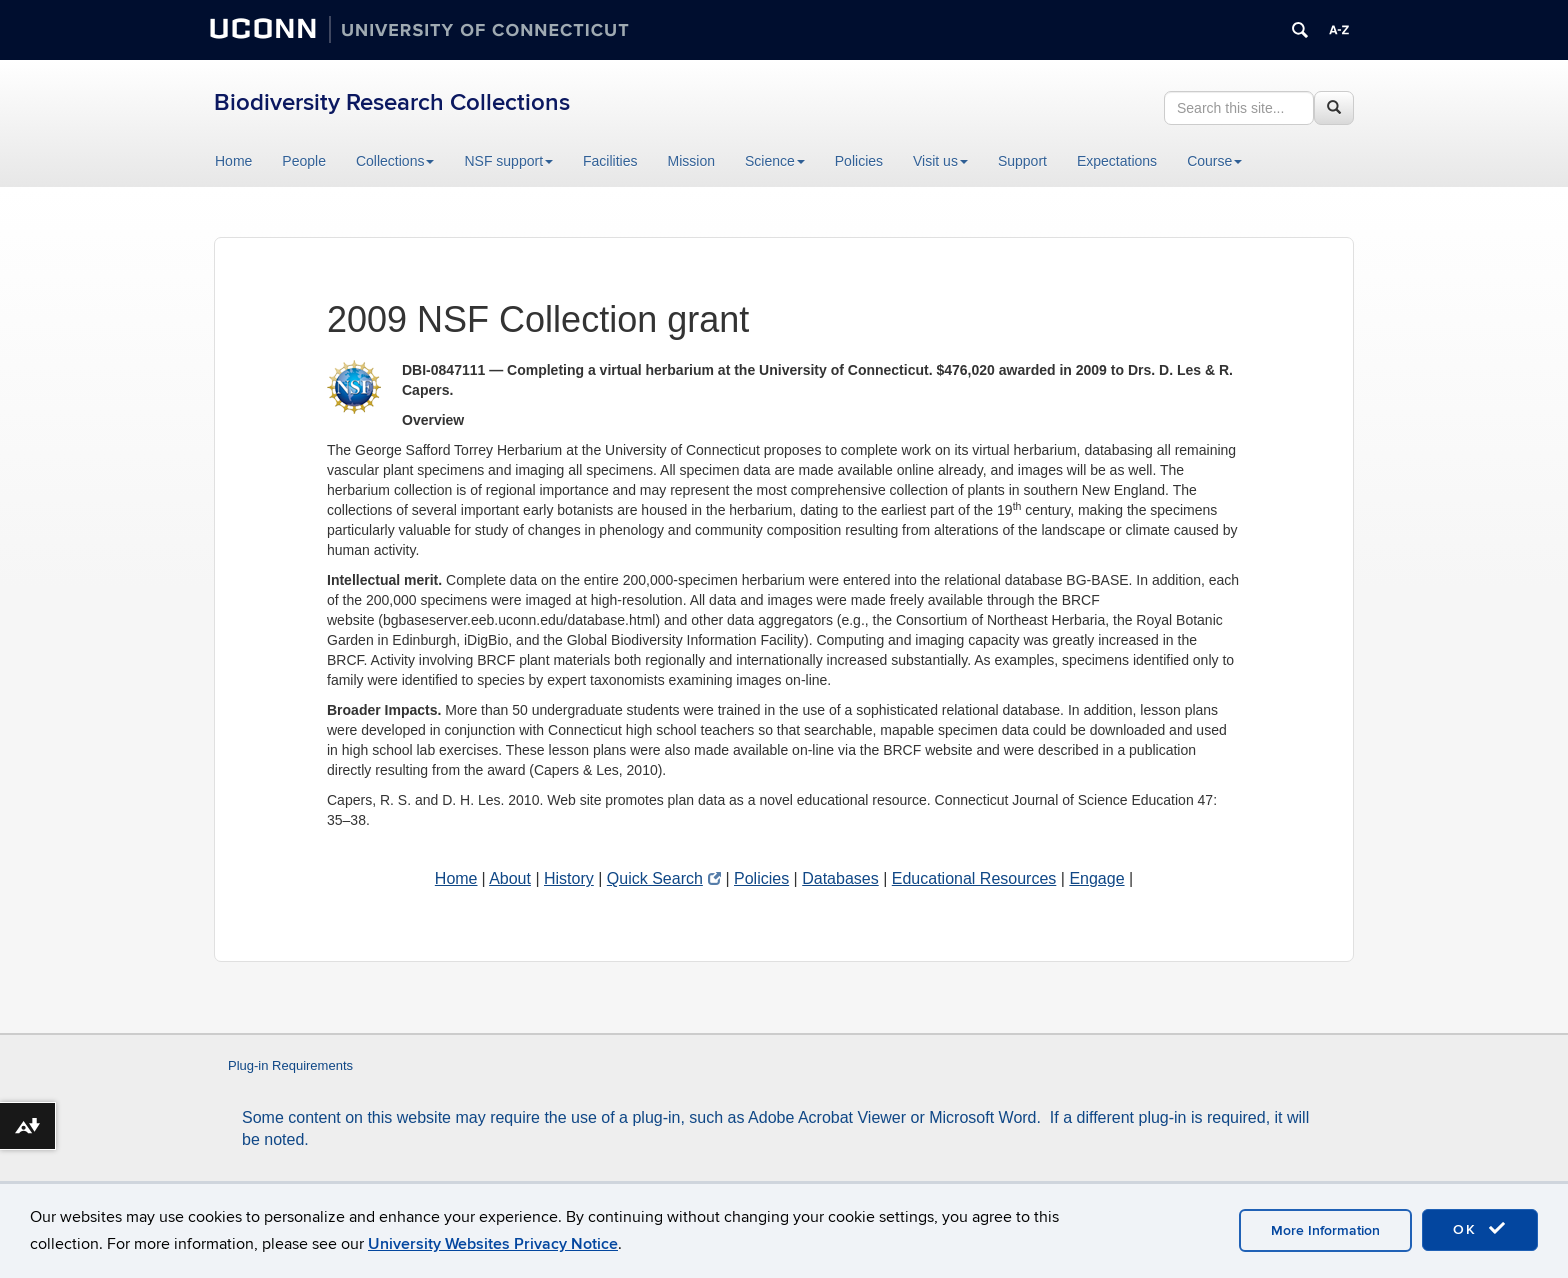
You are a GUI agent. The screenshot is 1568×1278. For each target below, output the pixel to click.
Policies (859, 161)
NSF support (508, 161)
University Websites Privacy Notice (493, 1244)
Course (1214, 161)
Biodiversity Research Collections (392, 102)
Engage (1096, 878)
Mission (691, 161)
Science (775, 161)
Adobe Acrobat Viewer (827, 1117)
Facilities (610, 161)
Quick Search (664, 878)
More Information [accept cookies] (1325, 1230)
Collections (395, 161)
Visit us (940, 161)
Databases (840, 878)
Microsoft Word (982, 1117)
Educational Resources (974, 878)
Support (1022, 161)
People (304, 161)
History (569, 878)
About (510, 878)
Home (233, 161)
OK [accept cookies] (1480, 1229)
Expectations (1117, 161)
